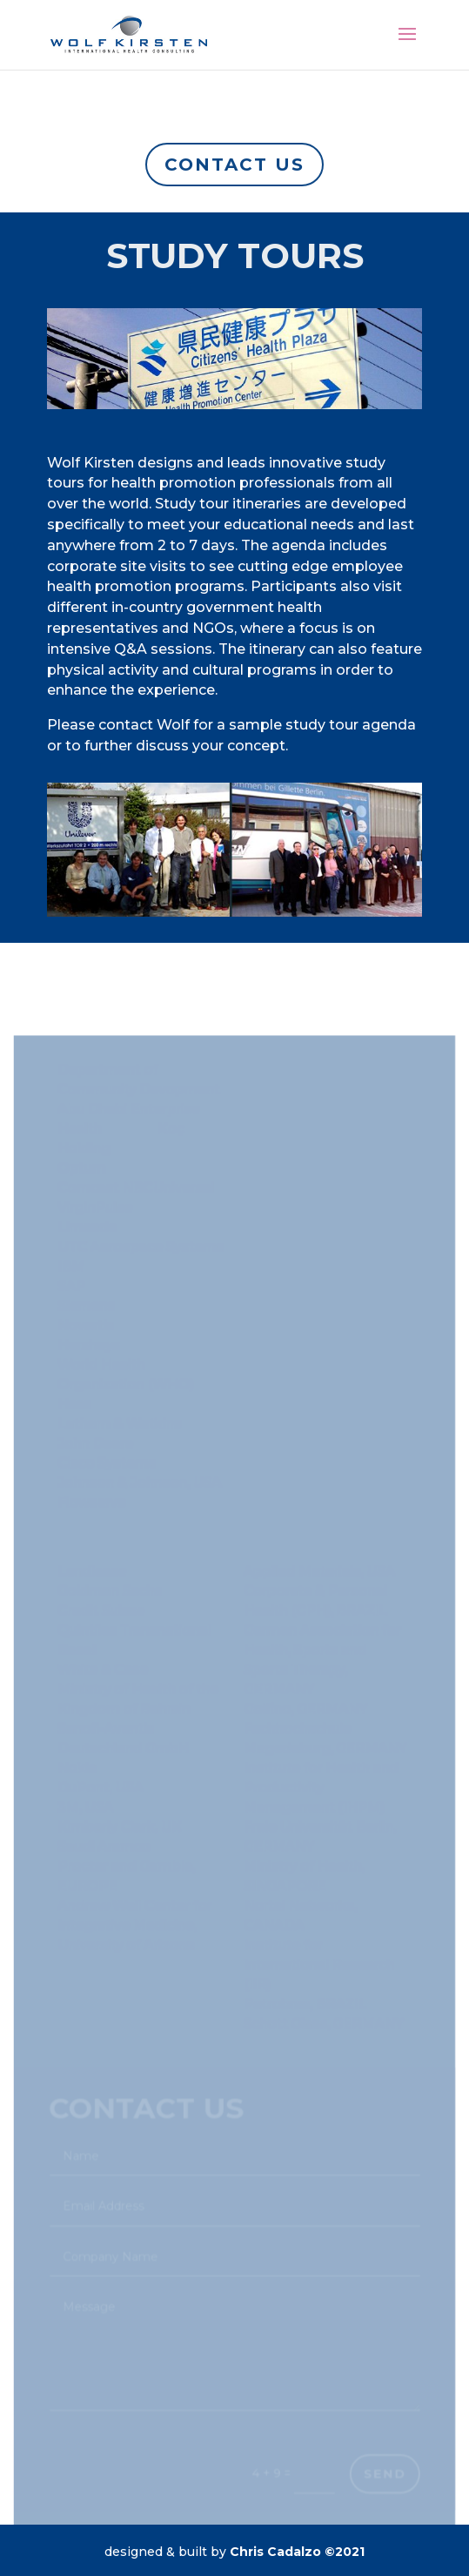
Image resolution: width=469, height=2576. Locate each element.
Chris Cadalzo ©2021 (297, 2551)
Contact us (234, 164)
